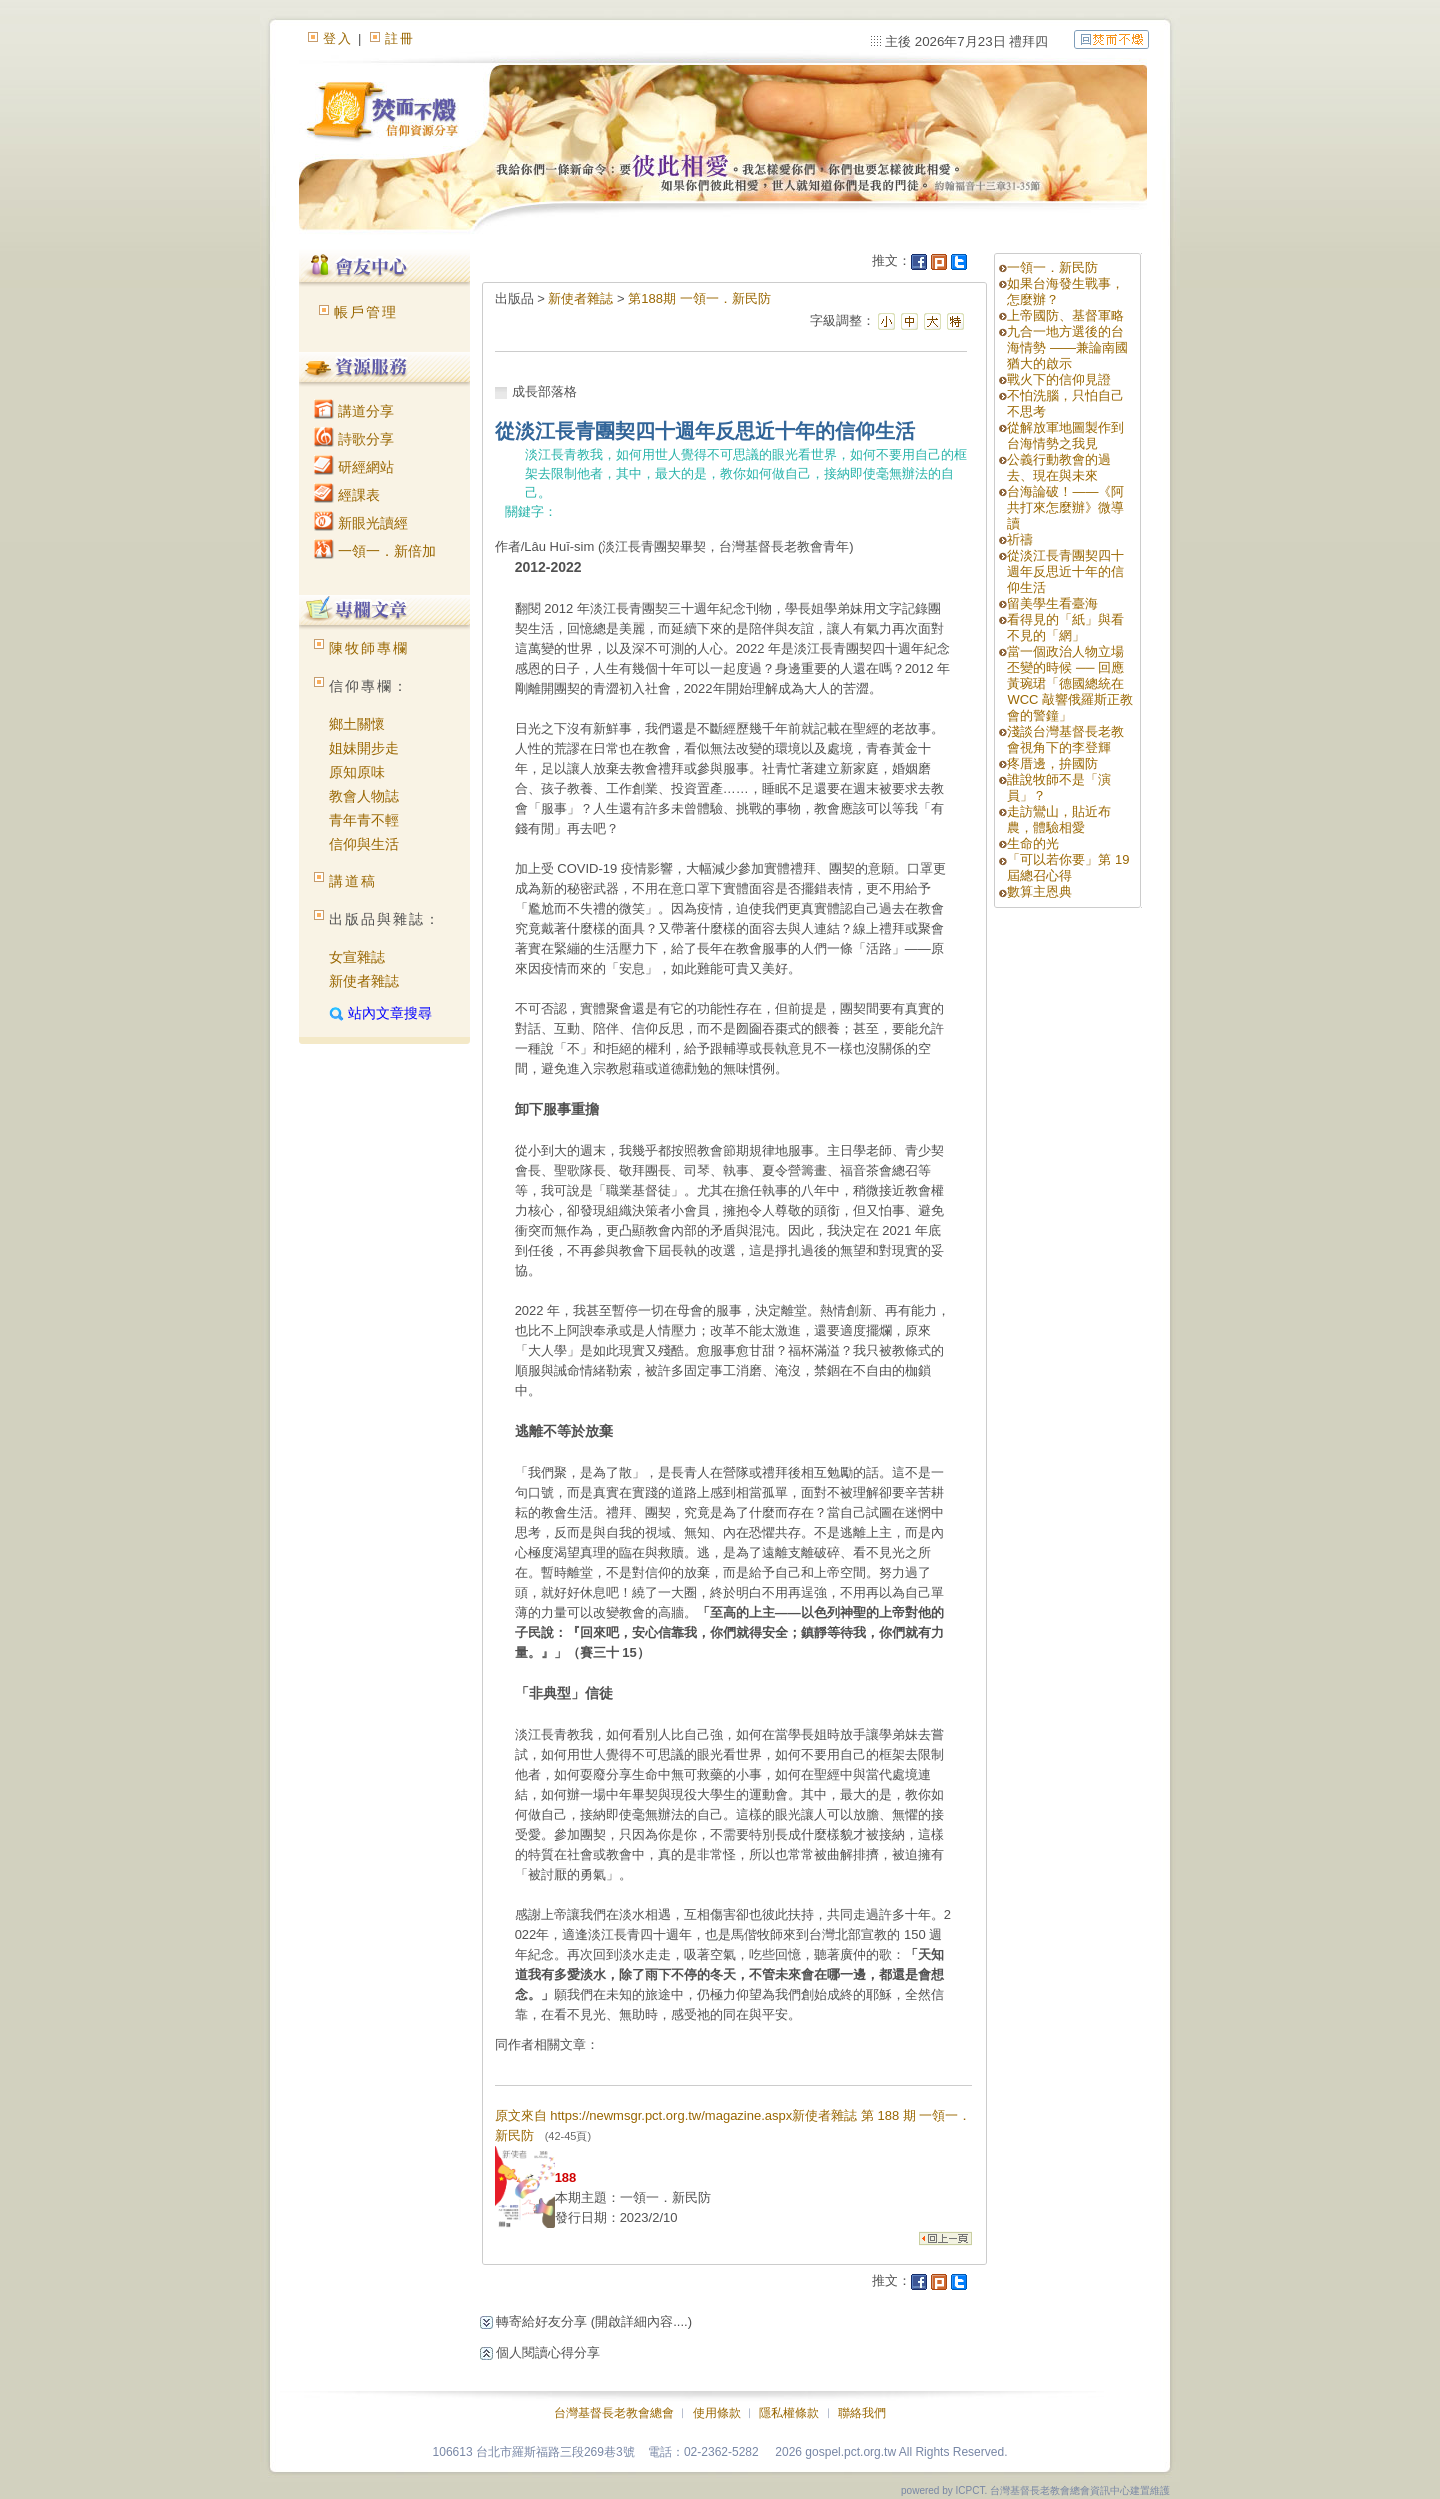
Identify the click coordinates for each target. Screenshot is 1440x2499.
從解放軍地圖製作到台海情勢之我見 (1065, 435)
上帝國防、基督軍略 (1065, 315)
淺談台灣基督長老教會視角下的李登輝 (1065, 739)
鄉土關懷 (357, 724)
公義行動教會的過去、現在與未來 (1059, 467)
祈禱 (1020, 539)
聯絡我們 (862, 2413)
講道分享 (354, 411)
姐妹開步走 (364, 748)
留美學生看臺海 (1052, 603)
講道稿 (353, 881)
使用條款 (717, 2413)
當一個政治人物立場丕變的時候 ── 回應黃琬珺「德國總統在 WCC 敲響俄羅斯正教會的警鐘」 (1070, 683)
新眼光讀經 (361, 523)
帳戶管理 (366, 312)
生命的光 (1033, 843)
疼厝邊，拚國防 (1052, 763)
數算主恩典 (1039, 891)
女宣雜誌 (357, 957)
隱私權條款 (789, 2413)
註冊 (400, 38)
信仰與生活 (364, 844)
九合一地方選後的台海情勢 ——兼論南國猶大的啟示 (1067, 347)
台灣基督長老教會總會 (614, 2413)
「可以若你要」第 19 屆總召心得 (1068, 867)
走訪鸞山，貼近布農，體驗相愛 (1059, 819)
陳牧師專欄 (369, 648)
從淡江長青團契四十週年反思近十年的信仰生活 (1065, 571)
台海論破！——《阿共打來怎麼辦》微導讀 (1065, 507)
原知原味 (357, 772)
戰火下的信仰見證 (1059, 379)
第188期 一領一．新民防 (699, 298)
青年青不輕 (364, 820)
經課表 (347, 495)
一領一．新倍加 (375, 551)
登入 (338, 38)
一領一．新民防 (1052, 267)
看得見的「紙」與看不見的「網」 (1065, 627)
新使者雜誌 (364, 981)
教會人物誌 (364, 796)
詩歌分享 (354, 439)
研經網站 (354, 467)
